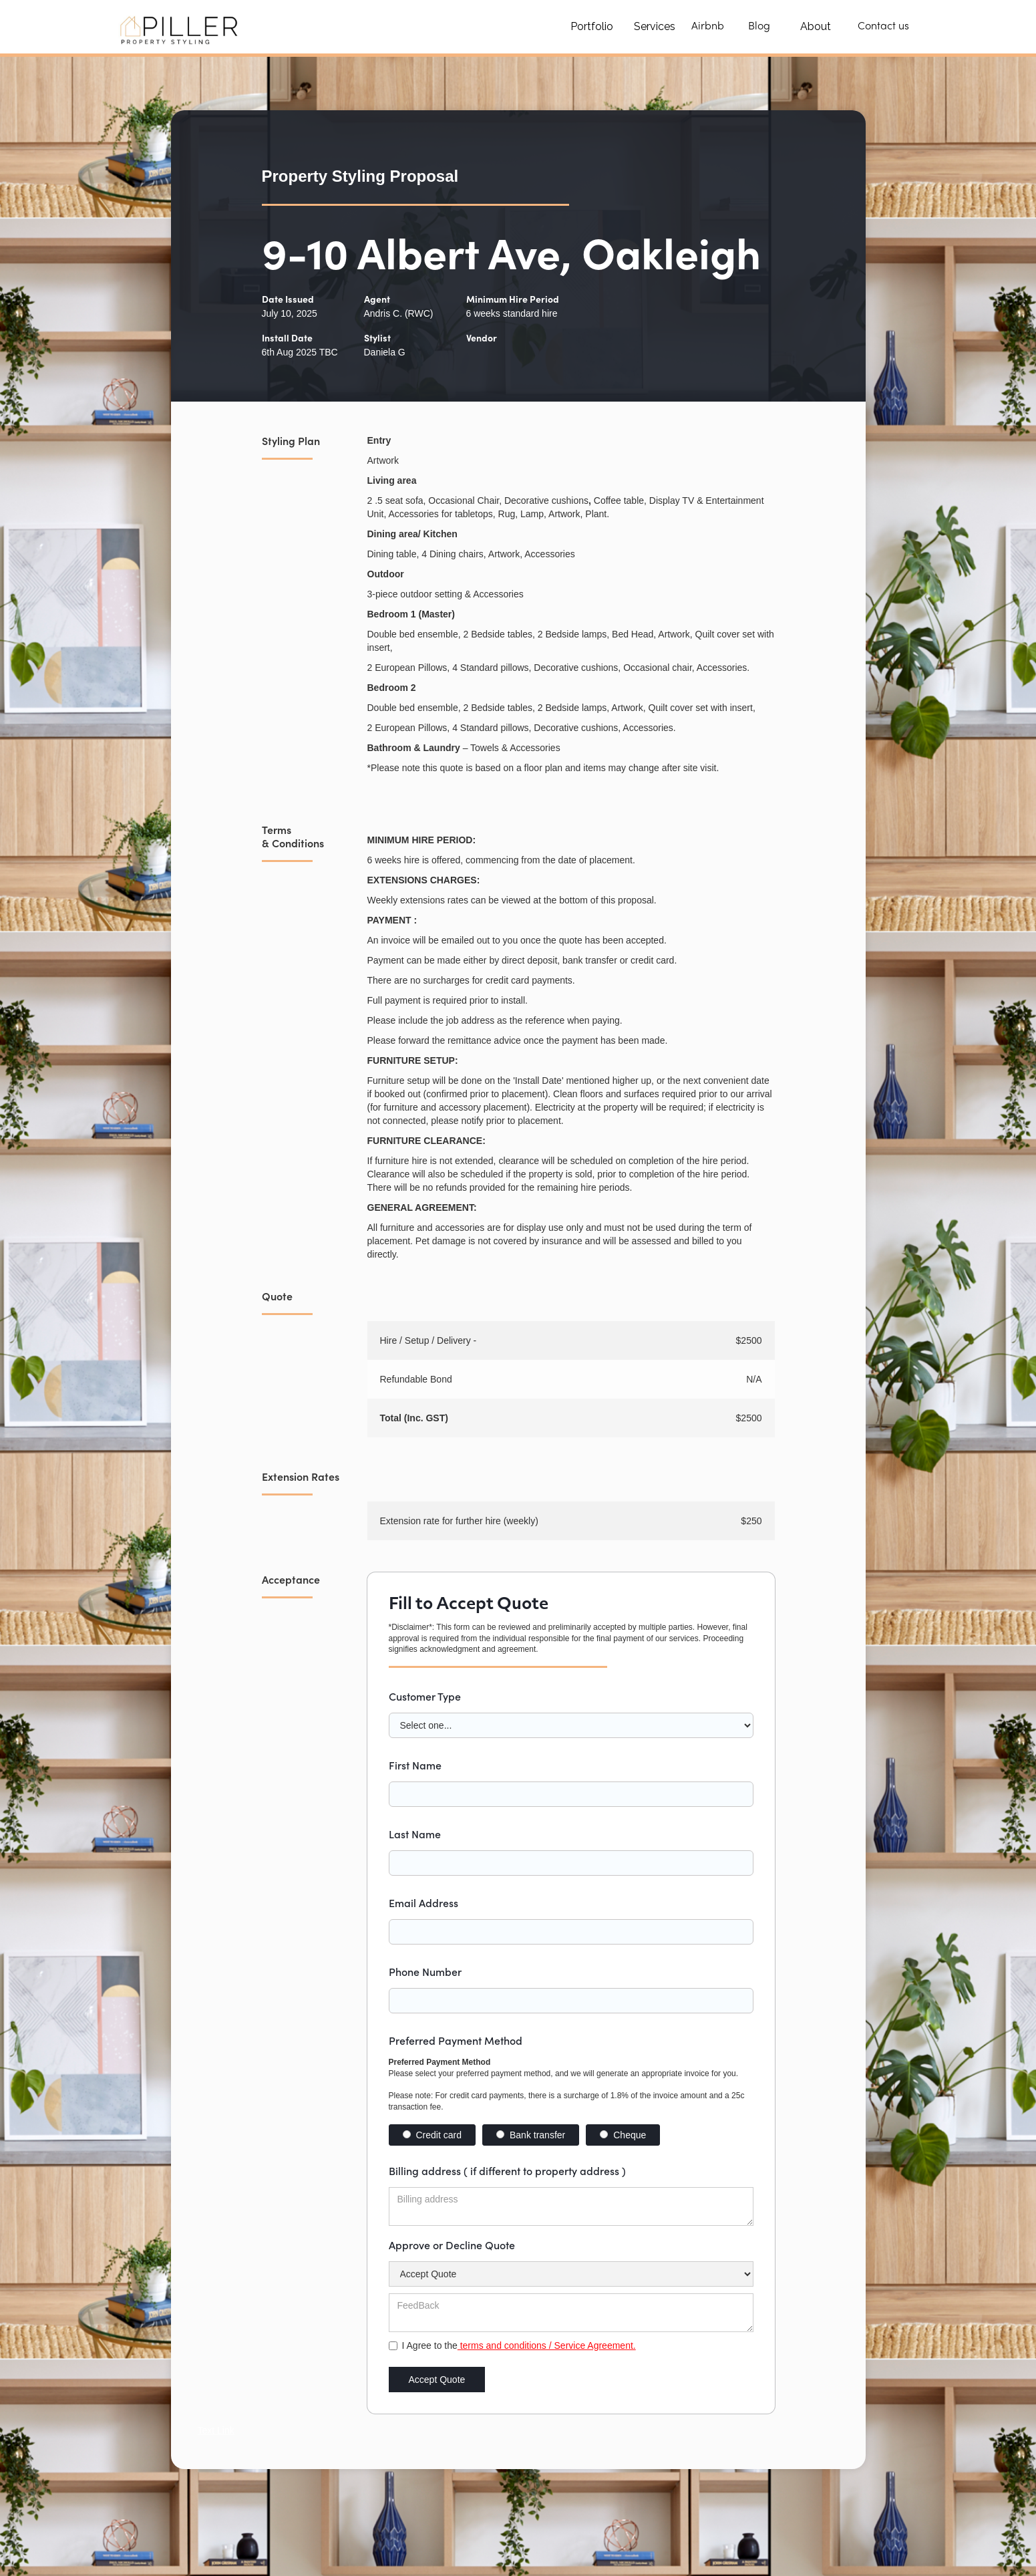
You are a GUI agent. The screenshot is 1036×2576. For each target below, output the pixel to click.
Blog (759, 26)
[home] (181, 27)
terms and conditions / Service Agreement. (547, 2345)
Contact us (883, 26)
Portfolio (591, 26)
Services (654, 26)
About (815, 26)
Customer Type (425, 1696)
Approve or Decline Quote (452, 2244)
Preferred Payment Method (455, 2040)
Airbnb (707, 26)
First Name (415, 1764)
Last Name (415, 1833)
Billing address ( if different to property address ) (507, 2170)
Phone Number (425, 1971)
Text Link (216, 2430)
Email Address (423, 1902)
